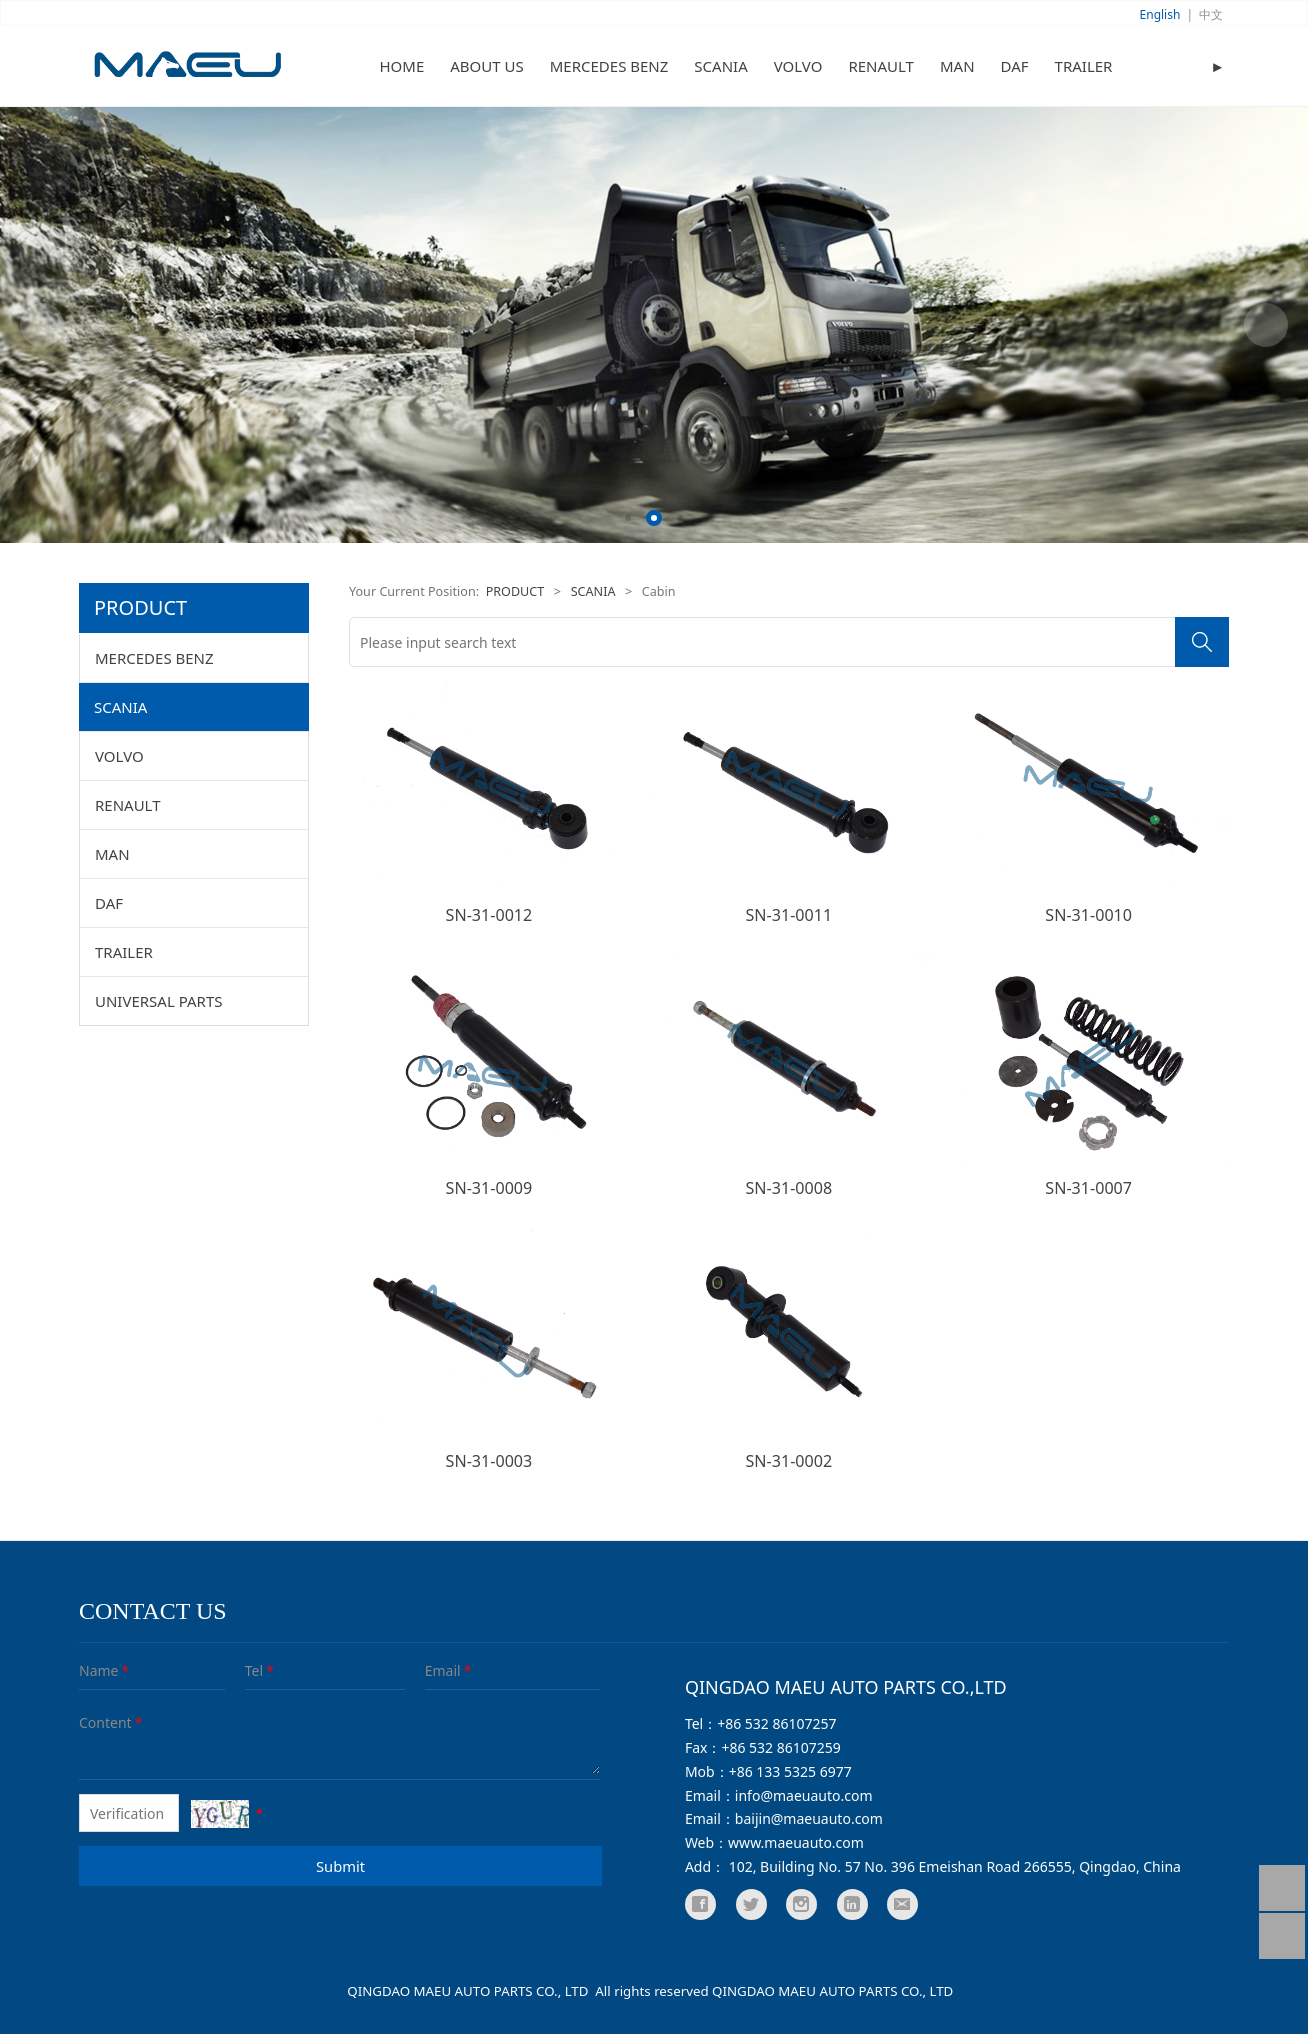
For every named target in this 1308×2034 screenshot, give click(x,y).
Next (1266, 325)
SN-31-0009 (489, 1188)
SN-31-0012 (489, 915)
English (1160, 14)
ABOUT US (486, 66)
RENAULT (881, 66)
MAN (957, 66)
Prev (42, 325)
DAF (1015, 66)
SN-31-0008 (788, 1188)
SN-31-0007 (1088, 1188)
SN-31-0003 (489, 1461)
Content (93, 1722)
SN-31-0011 (788, 915)
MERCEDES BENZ (609, 66)
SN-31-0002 (788, 1461)
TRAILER (1084, 66)
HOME (402, 66)
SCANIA (720, 66)
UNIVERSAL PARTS (159, 1001)
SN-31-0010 (1088, 915)
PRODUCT (515, 591)
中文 (1211, 14)
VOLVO (798, 66)
